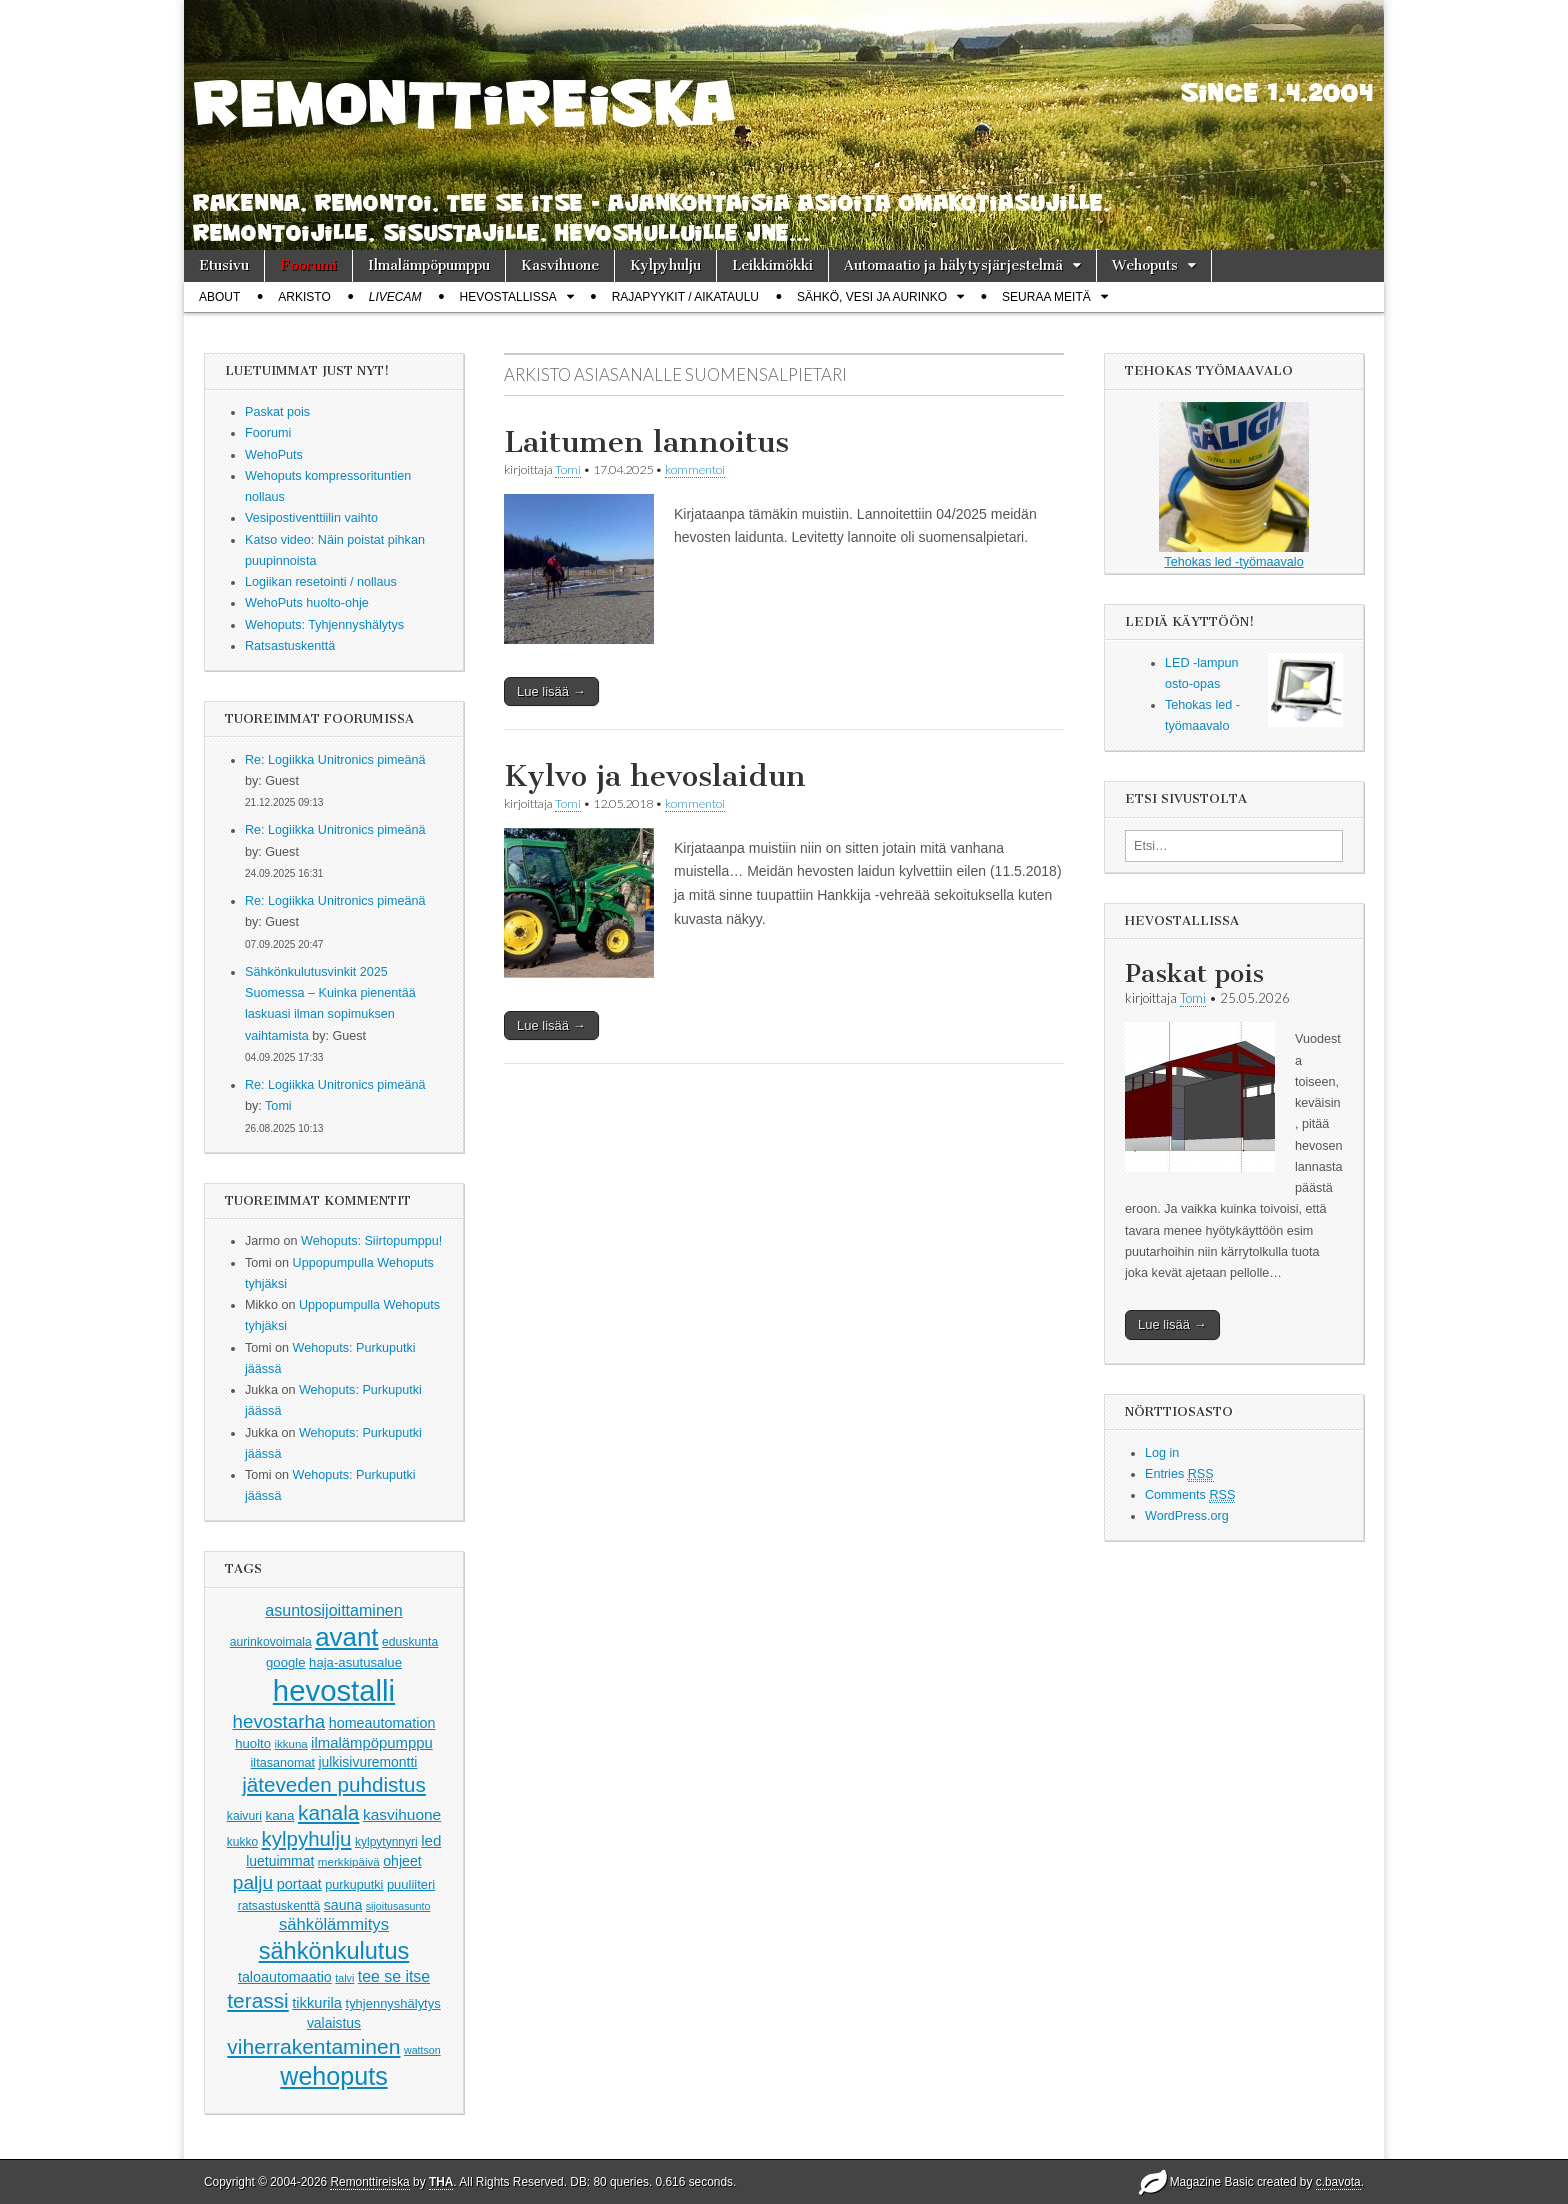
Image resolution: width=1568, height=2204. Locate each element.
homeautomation (382, 1723)
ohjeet (402, 1861)
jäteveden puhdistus (334, 1784)
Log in (1162, 1453)
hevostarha (279, 1721)
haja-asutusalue (355, 1662)
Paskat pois (1194, 973)
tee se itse (394, 1976)
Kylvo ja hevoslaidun (655, 776)
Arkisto (304, 297)
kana (280, 1815)
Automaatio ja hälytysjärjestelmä (953, 265)
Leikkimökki (772, 265)
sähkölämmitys (334, 1924)
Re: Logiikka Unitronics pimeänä (335, 760)
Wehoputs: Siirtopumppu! (371, 1241)
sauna (343, 1905)
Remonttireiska (369, 2182)
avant (346, 1637)
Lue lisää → (551, 691)
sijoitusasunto (398, 1906)
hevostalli (334, 1690)
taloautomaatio (285, 1977)
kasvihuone (402, 1814)
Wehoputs (1145, 265)
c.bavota (1338, 2182)
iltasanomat (283, 1763)
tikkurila (317, 2003)
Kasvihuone (560, 265)
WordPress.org (1187, 1516)
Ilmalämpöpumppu (429, 265)
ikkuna (291, 1744)
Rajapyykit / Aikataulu (685, 297)
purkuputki (354, 1885)
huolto (253, 1743)
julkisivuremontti (367, 1762)
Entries (1179, 1474)
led (431, 1840)
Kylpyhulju (665, 265)
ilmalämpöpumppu (372, 1743)
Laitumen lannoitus (646, 442)
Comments (1190, 1495)
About (219, 297)
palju (253, 1882)
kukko (242, 1842)
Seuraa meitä (1046, 297)
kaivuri (244, 1816)
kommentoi (695, 469)
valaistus (334, 2023)
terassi (257, 2000)
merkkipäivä (349, 1861)
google (286, 1662)
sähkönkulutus (334, 1951)
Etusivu (224, 265)
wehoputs (333, 2076)
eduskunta (410, 1642)
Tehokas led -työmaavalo (1234, 485)
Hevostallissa (508, 297)
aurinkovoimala (271, 1642)
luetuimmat (280, 1861)
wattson (422, 2050)
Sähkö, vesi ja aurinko (872, 297)
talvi (344, 1978)
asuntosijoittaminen (333, 1610)
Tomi (278, 1106)
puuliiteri (411, 1884)
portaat (299, 1884)
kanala (328, 1812)
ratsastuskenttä (279, 1906)
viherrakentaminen (313, 2046)
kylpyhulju (307, 1838)
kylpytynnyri (386, 1842)
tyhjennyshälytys (393, 2003)
